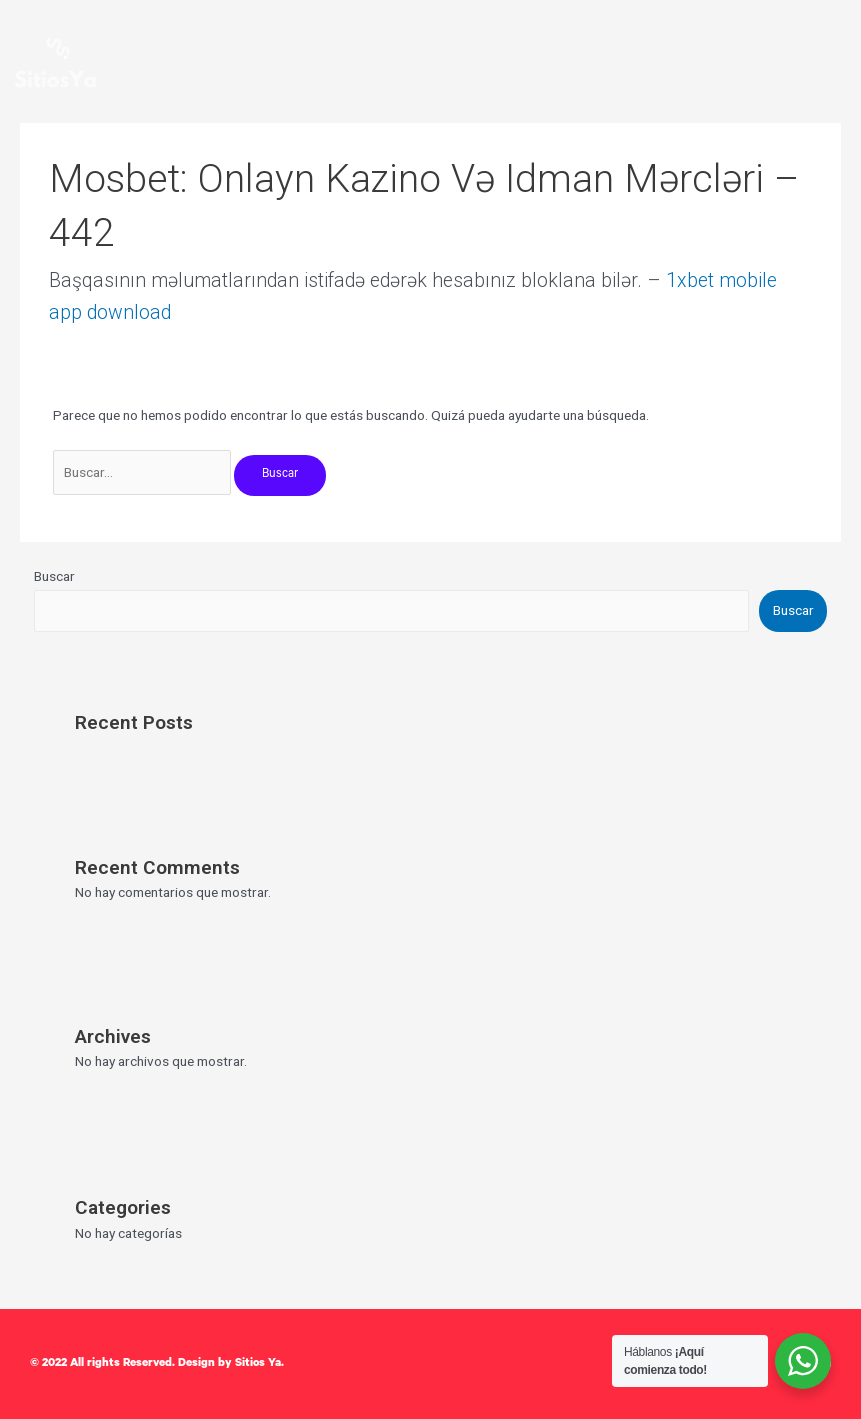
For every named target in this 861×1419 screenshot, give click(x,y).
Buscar (54, 576)
